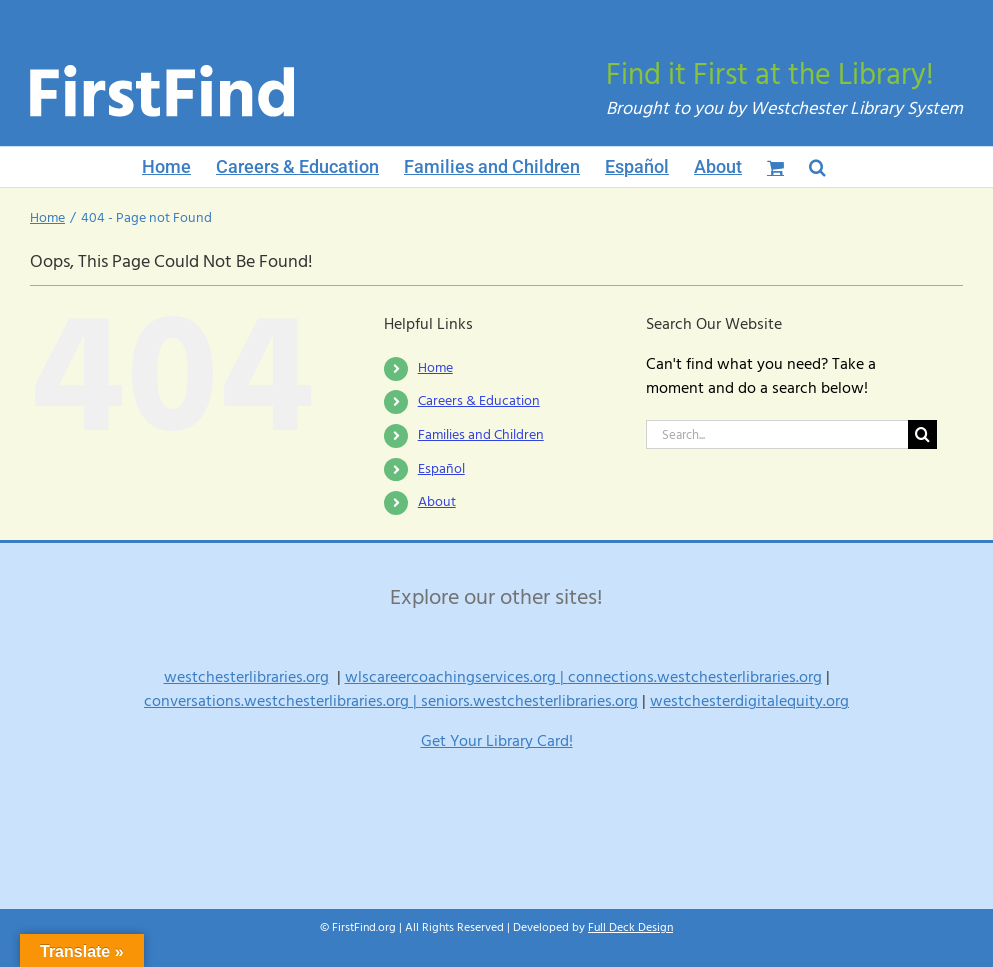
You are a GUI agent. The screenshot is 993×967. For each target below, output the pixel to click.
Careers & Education (479, 401)
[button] (817, 167)
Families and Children (481, 435)
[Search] (922, 434)
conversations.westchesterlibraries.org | (282, 701)
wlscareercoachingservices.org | (456, 677)
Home (435, 368)
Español (441, 469)
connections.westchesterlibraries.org (695, 677)
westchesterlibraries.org (246, 677)
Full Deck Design (630, 927)
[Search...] (777, 434)
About (437, 502)
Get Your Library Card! (497, 741)
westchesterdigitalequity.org (749, 701)
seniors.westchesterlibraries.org (529, 701)
